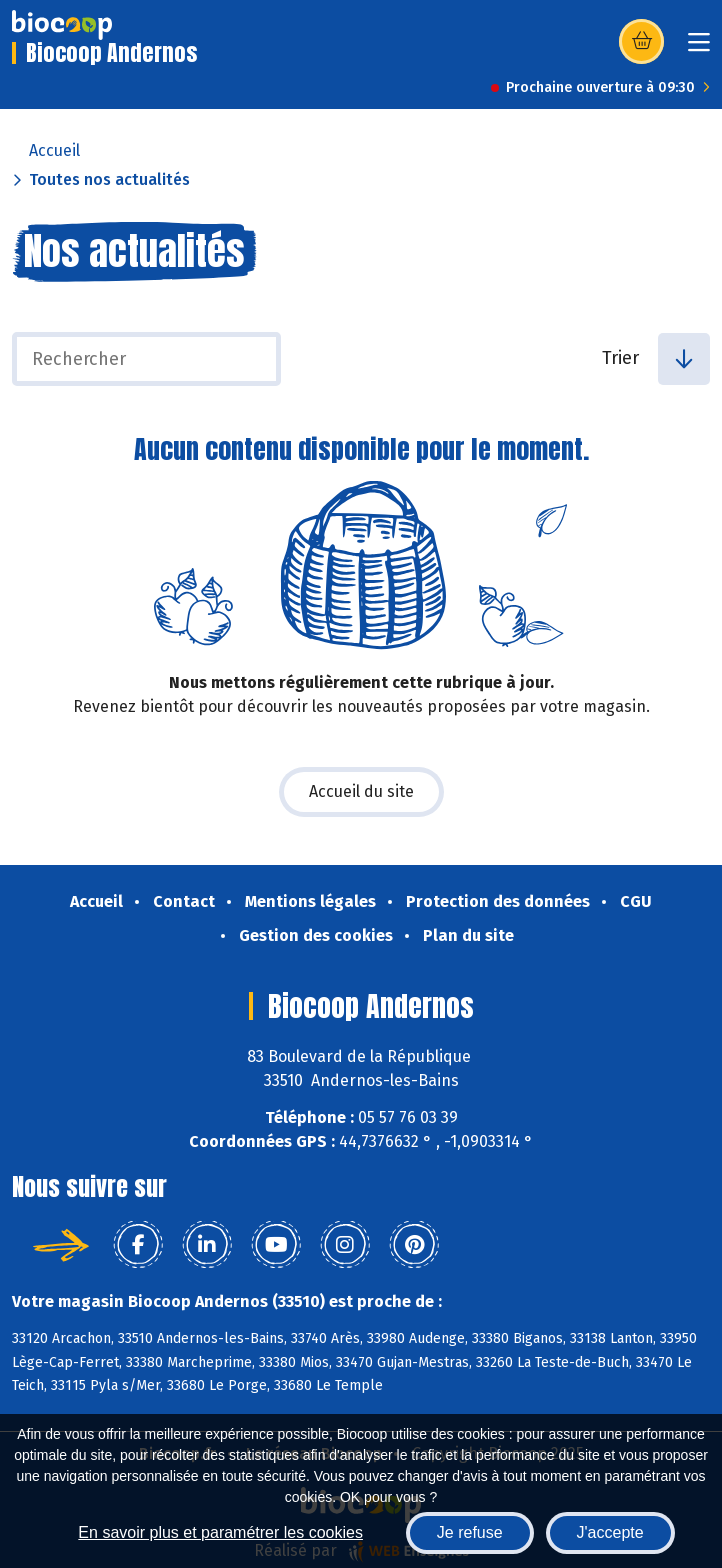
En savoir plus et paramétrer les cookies (220, 1532)
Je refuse (470, 1532)
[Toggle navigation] (699, 48)
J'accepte (610, 1532)
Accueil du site (361, 791)
